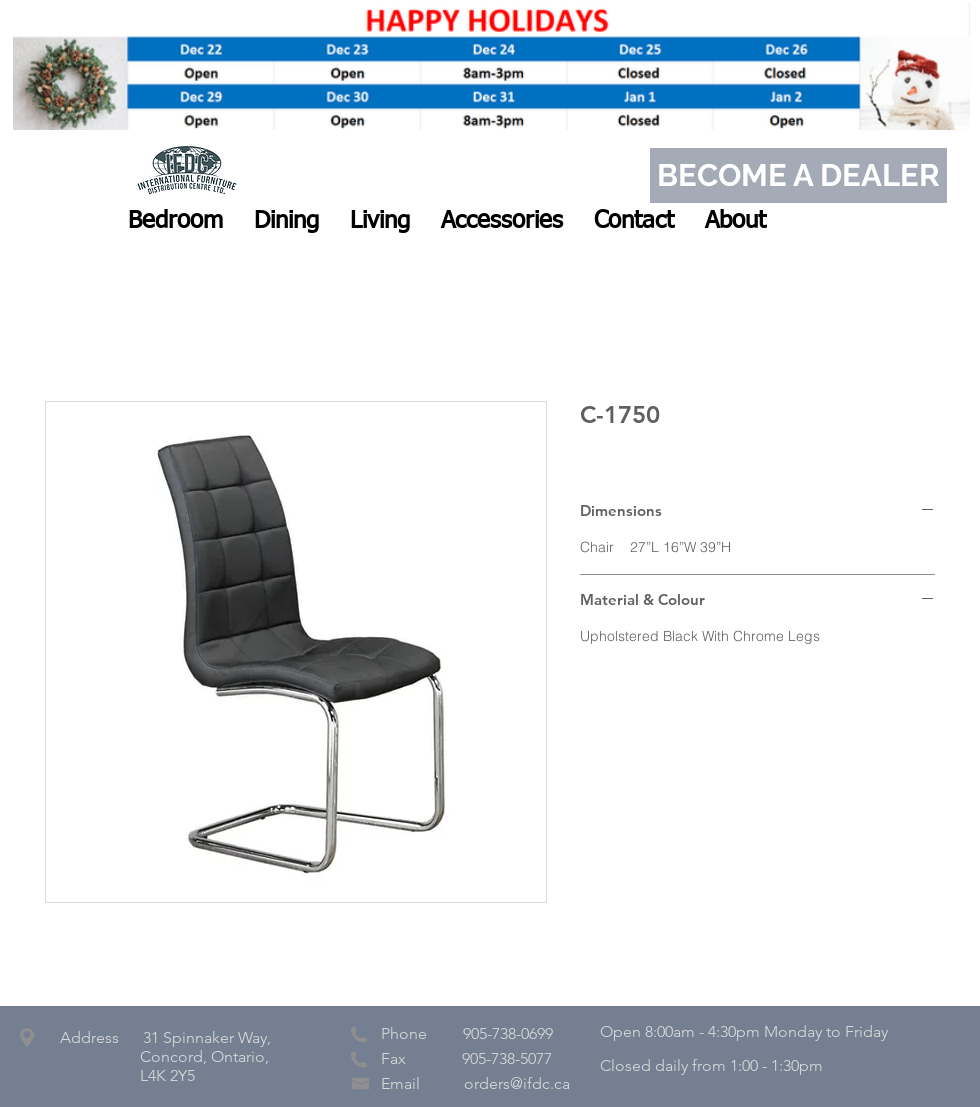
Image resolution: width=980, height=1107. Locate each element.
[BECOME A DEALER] (798, 175)
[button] (175, 221)
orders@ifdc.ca (517, 1083)
